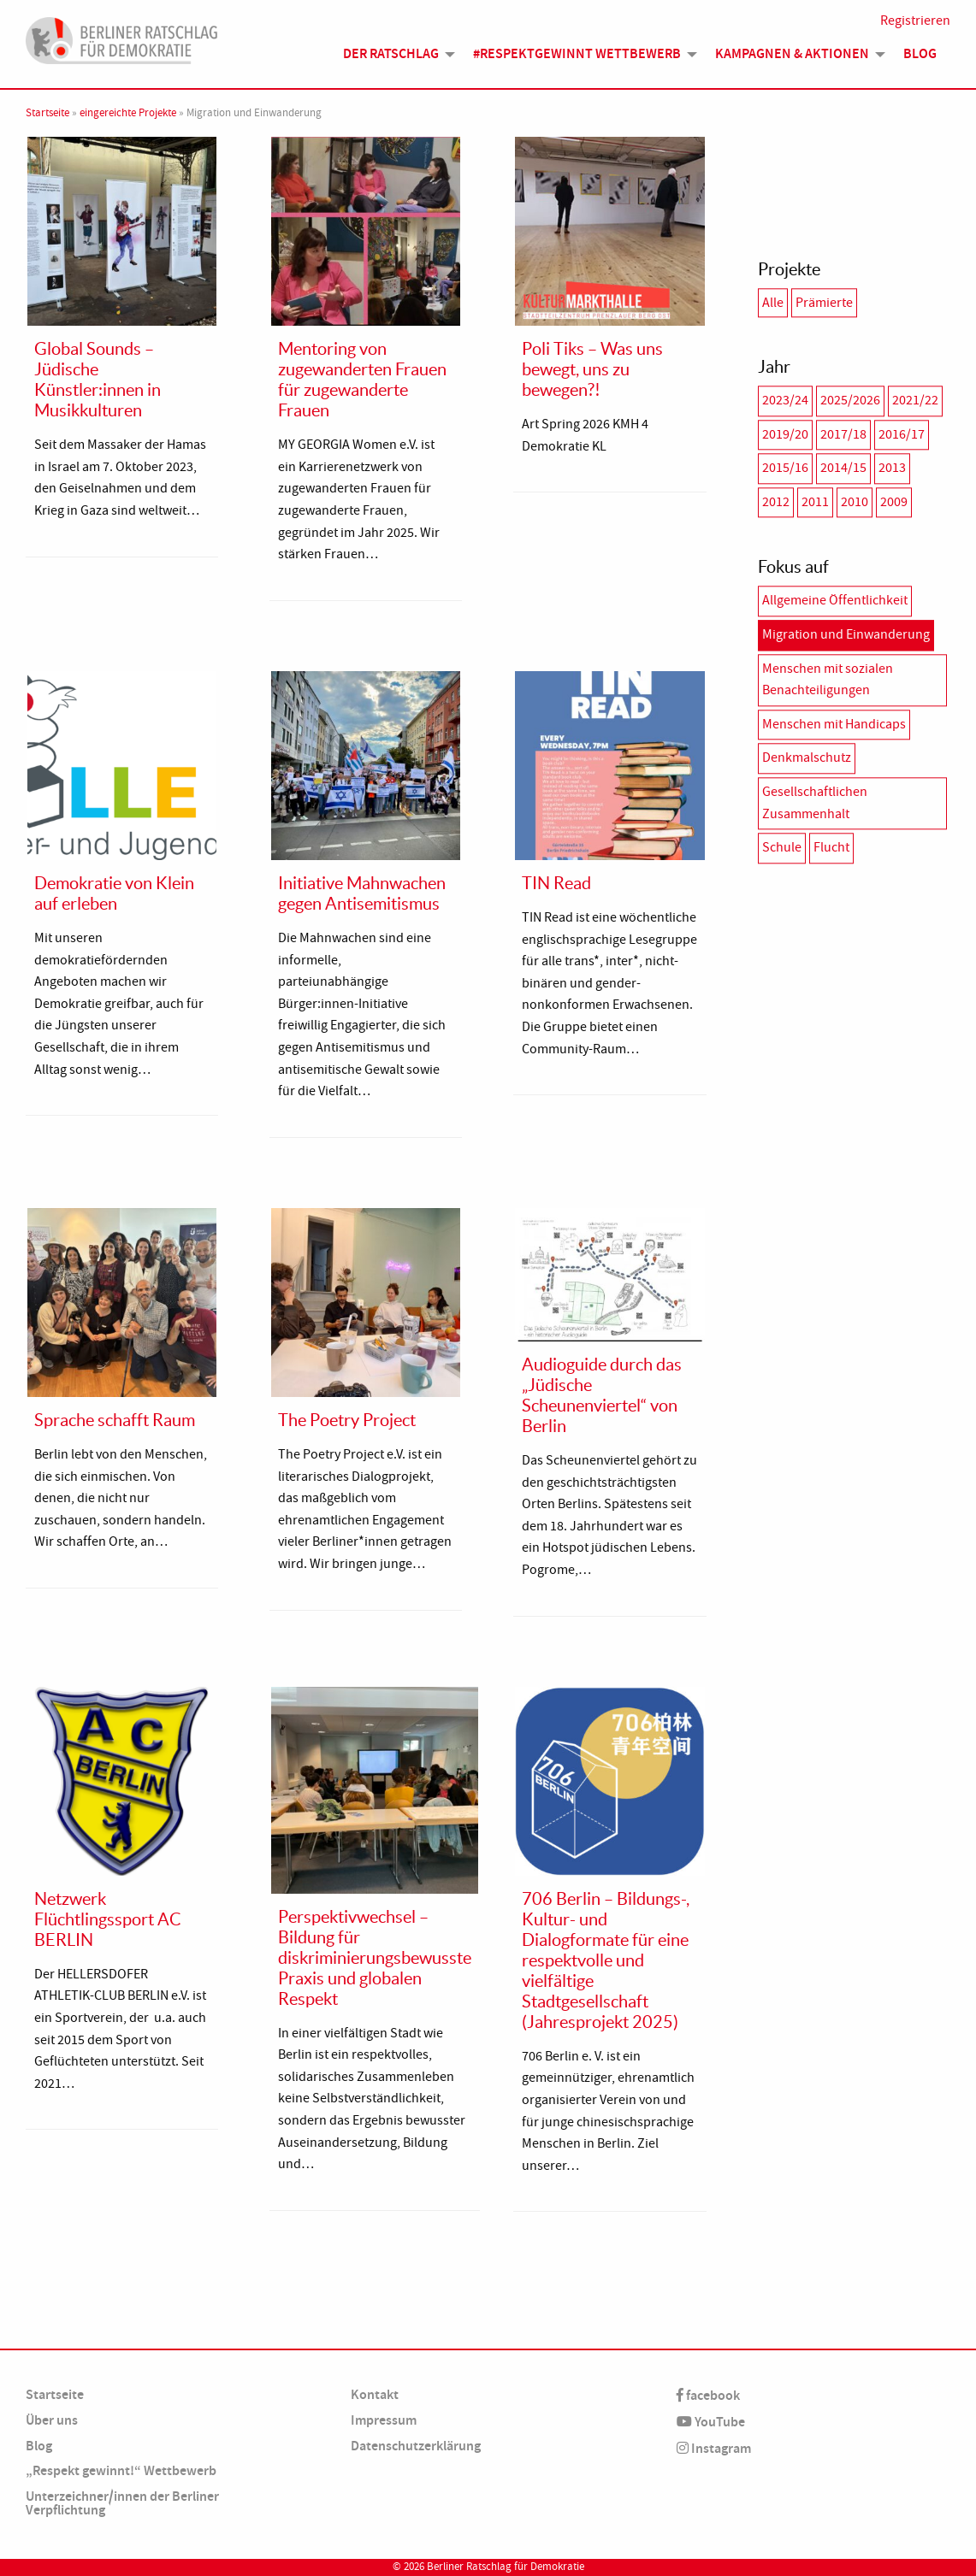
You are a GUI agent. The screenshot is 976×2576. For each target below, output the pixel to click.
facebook (708, 2395)
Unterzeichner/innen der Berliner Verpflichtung (122, 2503)
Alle (773, 302)
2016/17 (901, 434)
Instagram (714, 2448)
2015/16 (785, 467)
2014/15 (843, 467)
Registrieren (915, 27)
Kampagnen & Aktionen (792, 61)
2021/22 (915, 400)
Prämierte (824, 302)
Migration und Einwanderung (846, 634)
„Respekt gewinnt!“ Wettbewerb (121, 2470)
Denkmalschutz (806, 758)
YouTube (711, 2422)
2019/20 (785, 434)
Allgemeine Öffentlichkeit (835, 601)
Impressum (384, 2420)
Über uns (52, 2420)
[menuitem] (394, 60)
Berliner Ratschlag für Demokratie (505, 2566)
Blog (920, 61)
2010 (854, 501)
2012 (776, 501)
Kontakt (375, 2394)
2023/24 (785, 400)
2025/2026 (850, 400)
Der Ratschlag (391, 61)
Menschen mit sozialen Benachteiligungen (827, 679)
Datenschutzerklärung (416, 2446)
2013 (892, 467)
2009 (894, 501)
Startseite (47, 113)
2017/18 (843, 434)
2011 (815, 501)
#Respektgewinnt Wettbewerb (577, 61)
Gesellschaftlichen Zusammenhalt (814, 802)
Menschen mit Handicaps (834, 724)
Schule (782, 847)
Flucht (831, 847)
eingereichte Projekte (128, 113)
